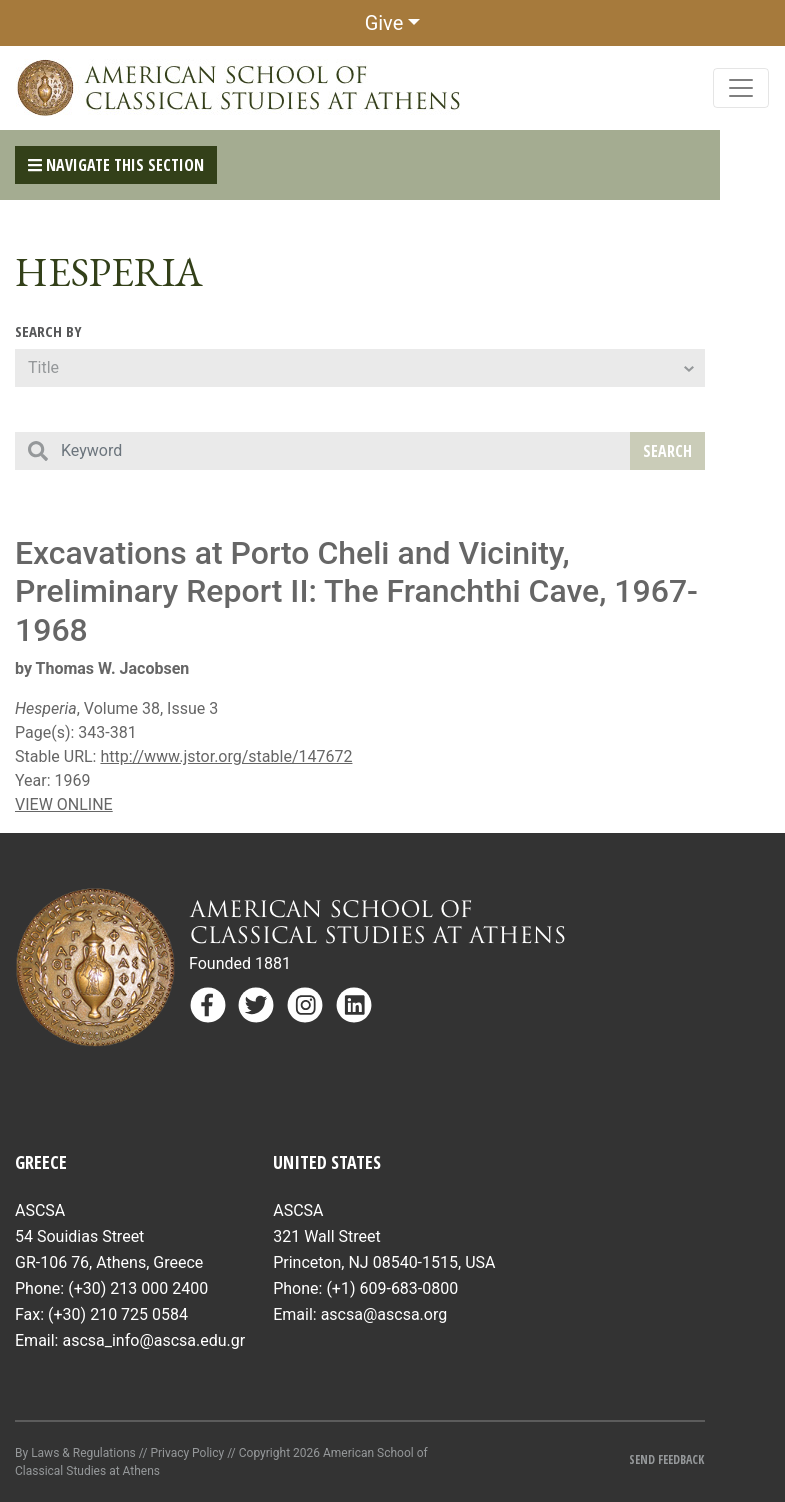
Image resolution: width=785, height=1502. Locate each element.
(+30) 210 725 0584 (118, 1314)
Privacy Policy (187, 1453)
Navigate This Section (116, 165)
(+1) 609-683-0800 (392, 1288)
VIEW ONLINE (64, 804)
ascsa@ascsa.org (384, 1314)
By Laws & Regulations (75, 1453)
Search (667, 451)
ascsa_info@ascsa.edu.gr (153, 1340)
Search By (48, 331)
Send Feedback (666, 1459)
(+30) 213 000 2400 (138, 1288)
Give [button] (384, 23)
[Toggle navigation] (741, 88)
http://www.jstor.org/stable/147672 (226, 756)
